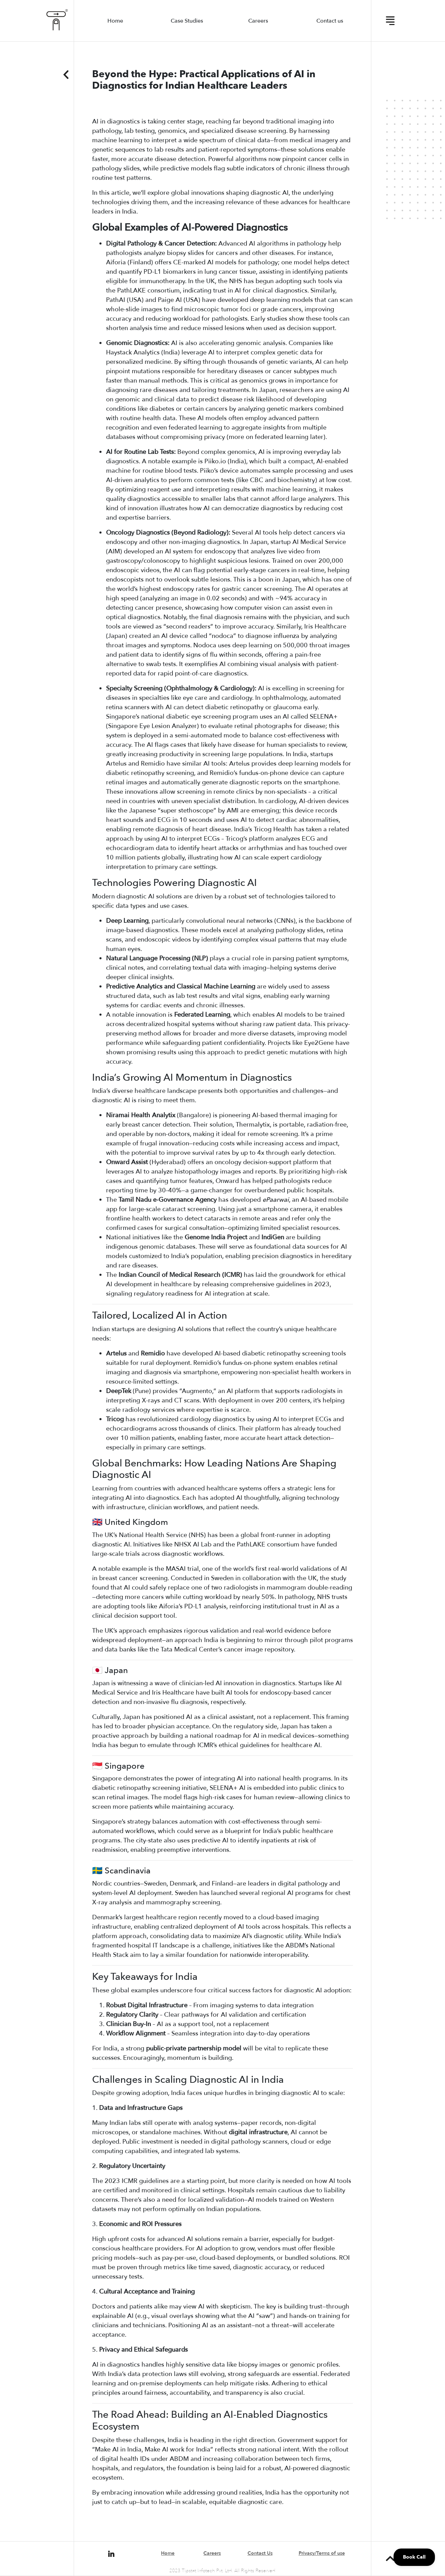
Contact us (329, 21)
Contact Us (260, 2553)
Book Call (414, 2556)
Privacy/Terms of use (322, 2553)
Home (115, 21)
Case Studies (187, 21)
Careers (258, 21)
